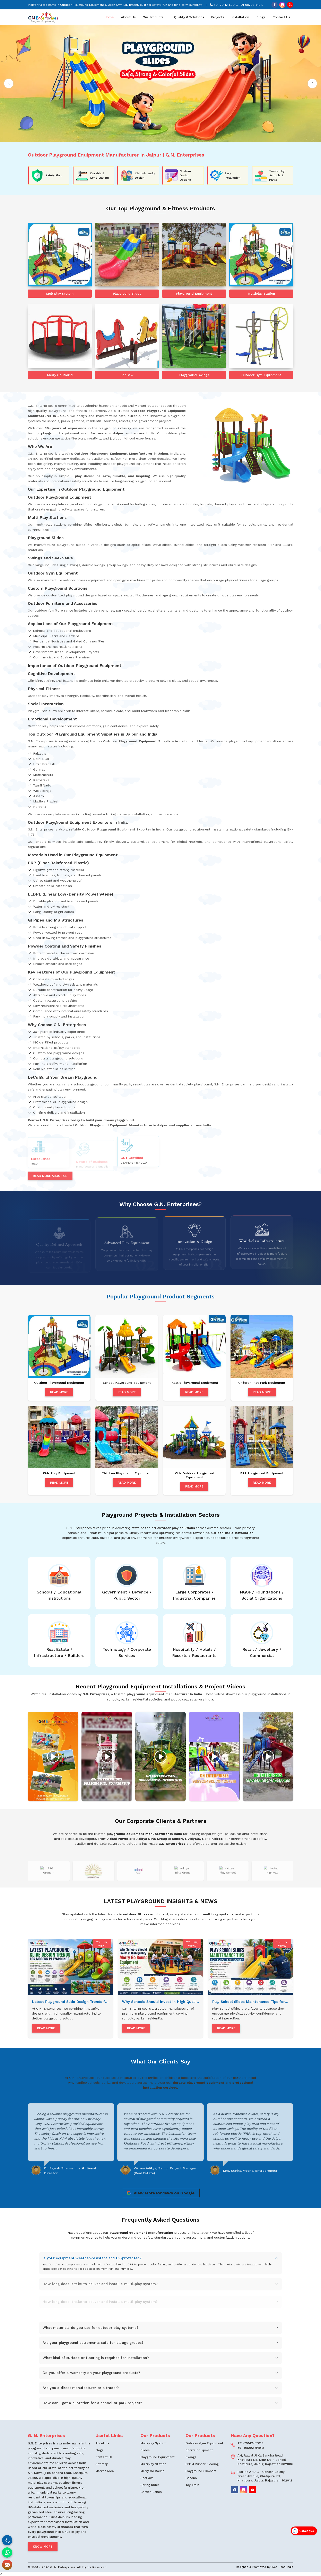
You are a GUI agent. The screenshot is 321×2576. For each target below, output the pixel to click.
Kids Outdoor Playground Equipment (194, 1475)
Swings (190, 2457)
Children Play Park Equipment (261, 1383)
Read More (59, 1392)
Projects (217, 17)
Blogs (260, 17)
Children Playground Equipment (127, 1473)
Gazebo (191, 2478)
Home (109, 17)
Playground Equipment (157, 2457)
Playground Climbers (200, 2471)
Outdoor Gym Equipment (204, 2443)
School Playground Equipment (127, 1383)
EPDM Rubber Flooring (202, 2464)
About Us (128, 17)
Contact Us (281, 17)
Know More (42, 2546)
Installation (240, 17)
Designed (242, 2566)
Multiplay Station (153, 2464)
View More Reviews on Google (160, 2193)
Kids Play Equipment (59, 1473)
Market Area (104, 2471)
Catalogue (303, 2531)
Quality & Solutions (189, 17)
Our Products (155, 17)
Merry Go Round (152, 2471)
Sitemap (101, 2464)
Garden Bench (151, 2492)
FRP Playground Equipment (262, 1473)
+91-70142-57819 (250, 2443)
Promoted (259, 2566)
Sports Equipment (199, 2450)
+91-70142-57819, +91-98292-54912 (236, 4)
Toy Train (192, 2485)
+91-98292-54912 (250, 2448)
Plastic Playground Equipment (194, 1383)
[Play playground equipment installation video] (53, 1756)
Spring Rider (149, 2485)
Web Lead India (282, 2566)
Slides (145, 2450)
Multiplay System (153, 2443)
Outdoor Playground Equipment (59, 1383)
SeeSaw (146, 2478)
